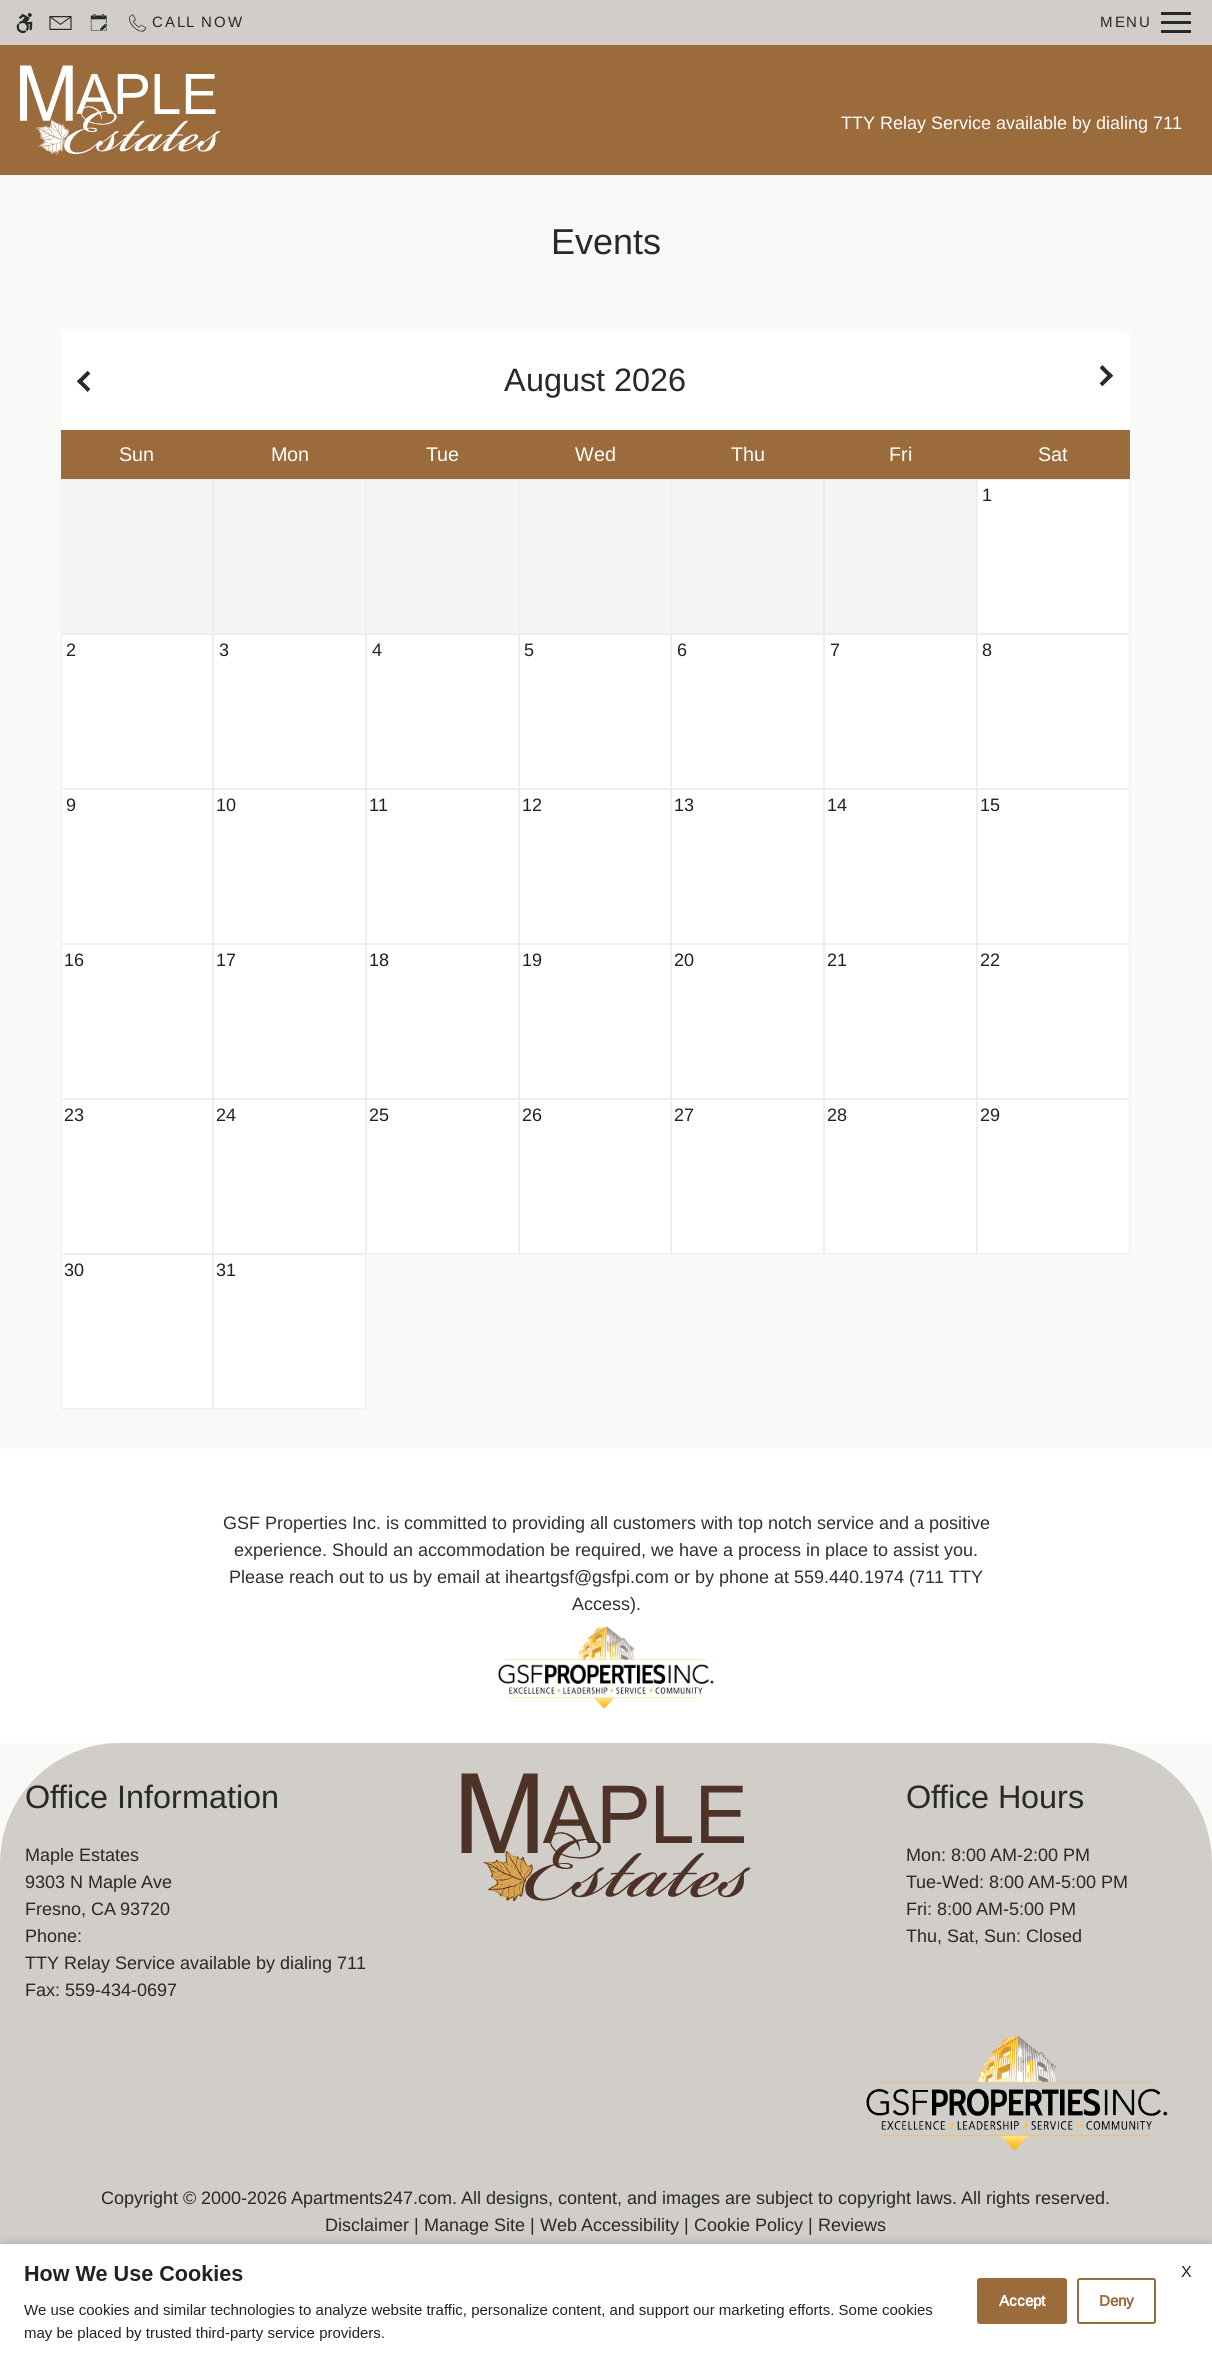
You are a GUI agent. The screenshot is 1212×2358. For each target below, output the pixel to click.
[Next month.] (1110, 380)
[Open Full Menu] (1145, 22)
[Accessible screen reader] (24, 22)
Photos (680, 109)
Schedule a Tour (412, 109)
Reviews (852, 2225)
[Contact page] (60, 22)
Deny (1116, 2300)
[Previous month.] (81, 380)
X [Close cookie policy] (1186, 2271)
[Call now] (184, 22)
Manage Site (474, 2225)
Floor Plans (567, 109)
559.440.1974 (849, 1577)
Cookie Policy (748, 2225)
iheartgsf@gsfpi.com (587, 1577)
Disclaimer (367, 2225)
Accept (1022, 2300)
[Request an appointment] (99, 22)
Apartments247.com (371, 2198)
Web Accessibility (609, 2225)
